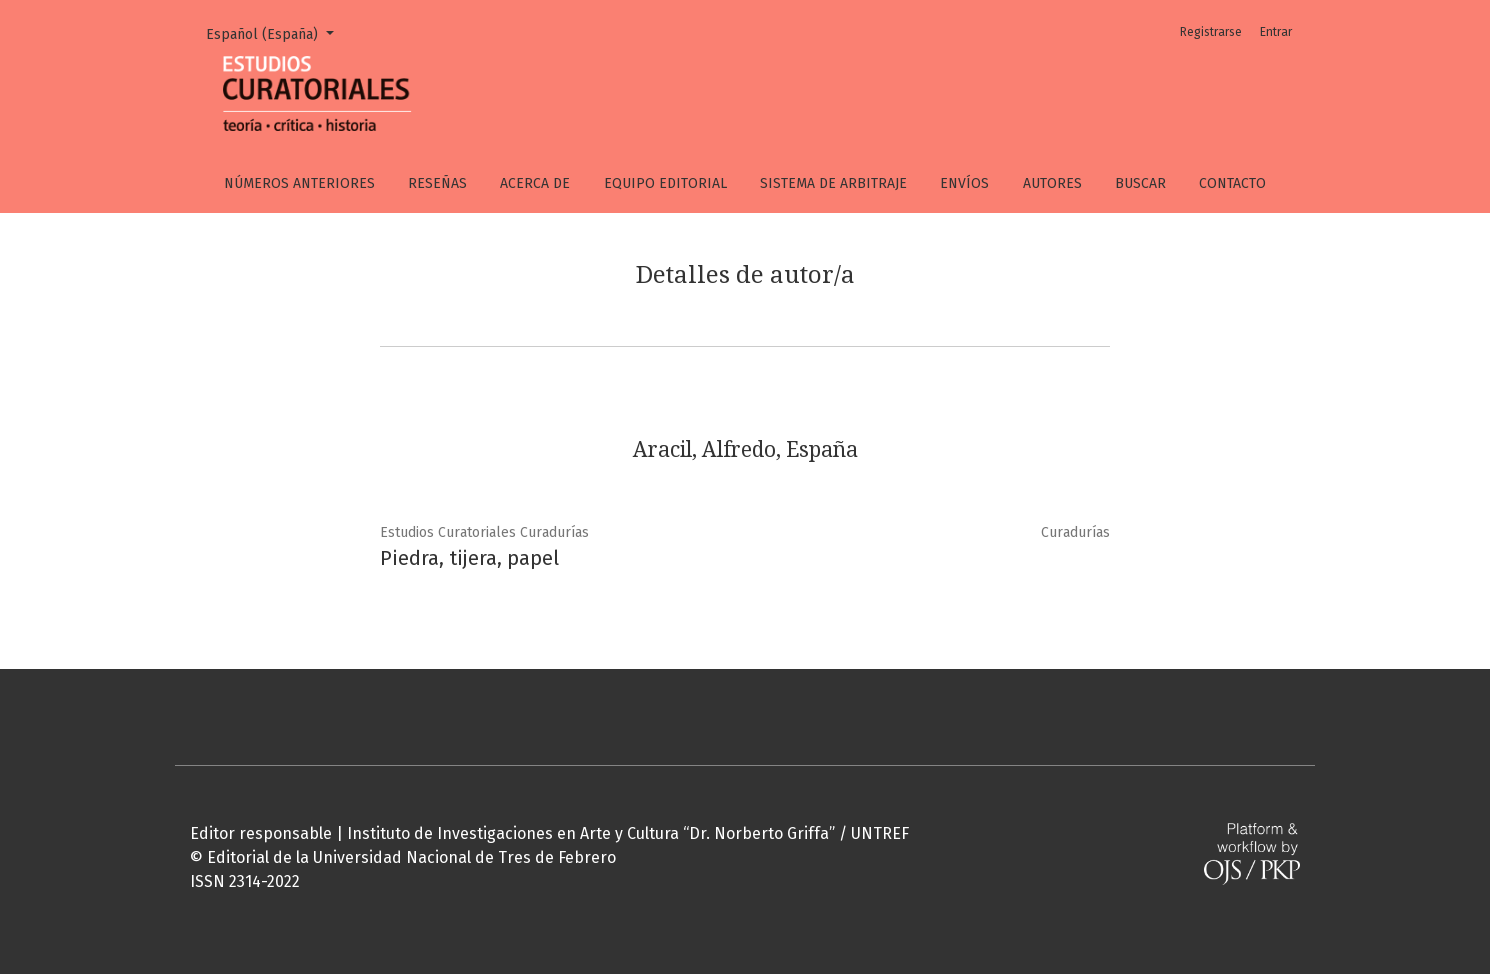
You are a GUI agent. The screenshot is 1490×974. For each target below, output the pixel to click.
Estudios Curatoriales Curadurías (484, 532)
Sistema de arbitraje (833, 183)
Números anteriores (299, 183)
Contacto (1232, 183)
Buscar (1140, 183)
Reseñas (437, 183)
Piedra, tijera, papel (469, 558)
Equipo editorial (665, 183)
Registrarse (1211, 32)
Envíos (964, 183)
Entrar (1276, 32)
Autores (1052, 183)
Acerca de (535, 183)
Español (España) (277, 33)
